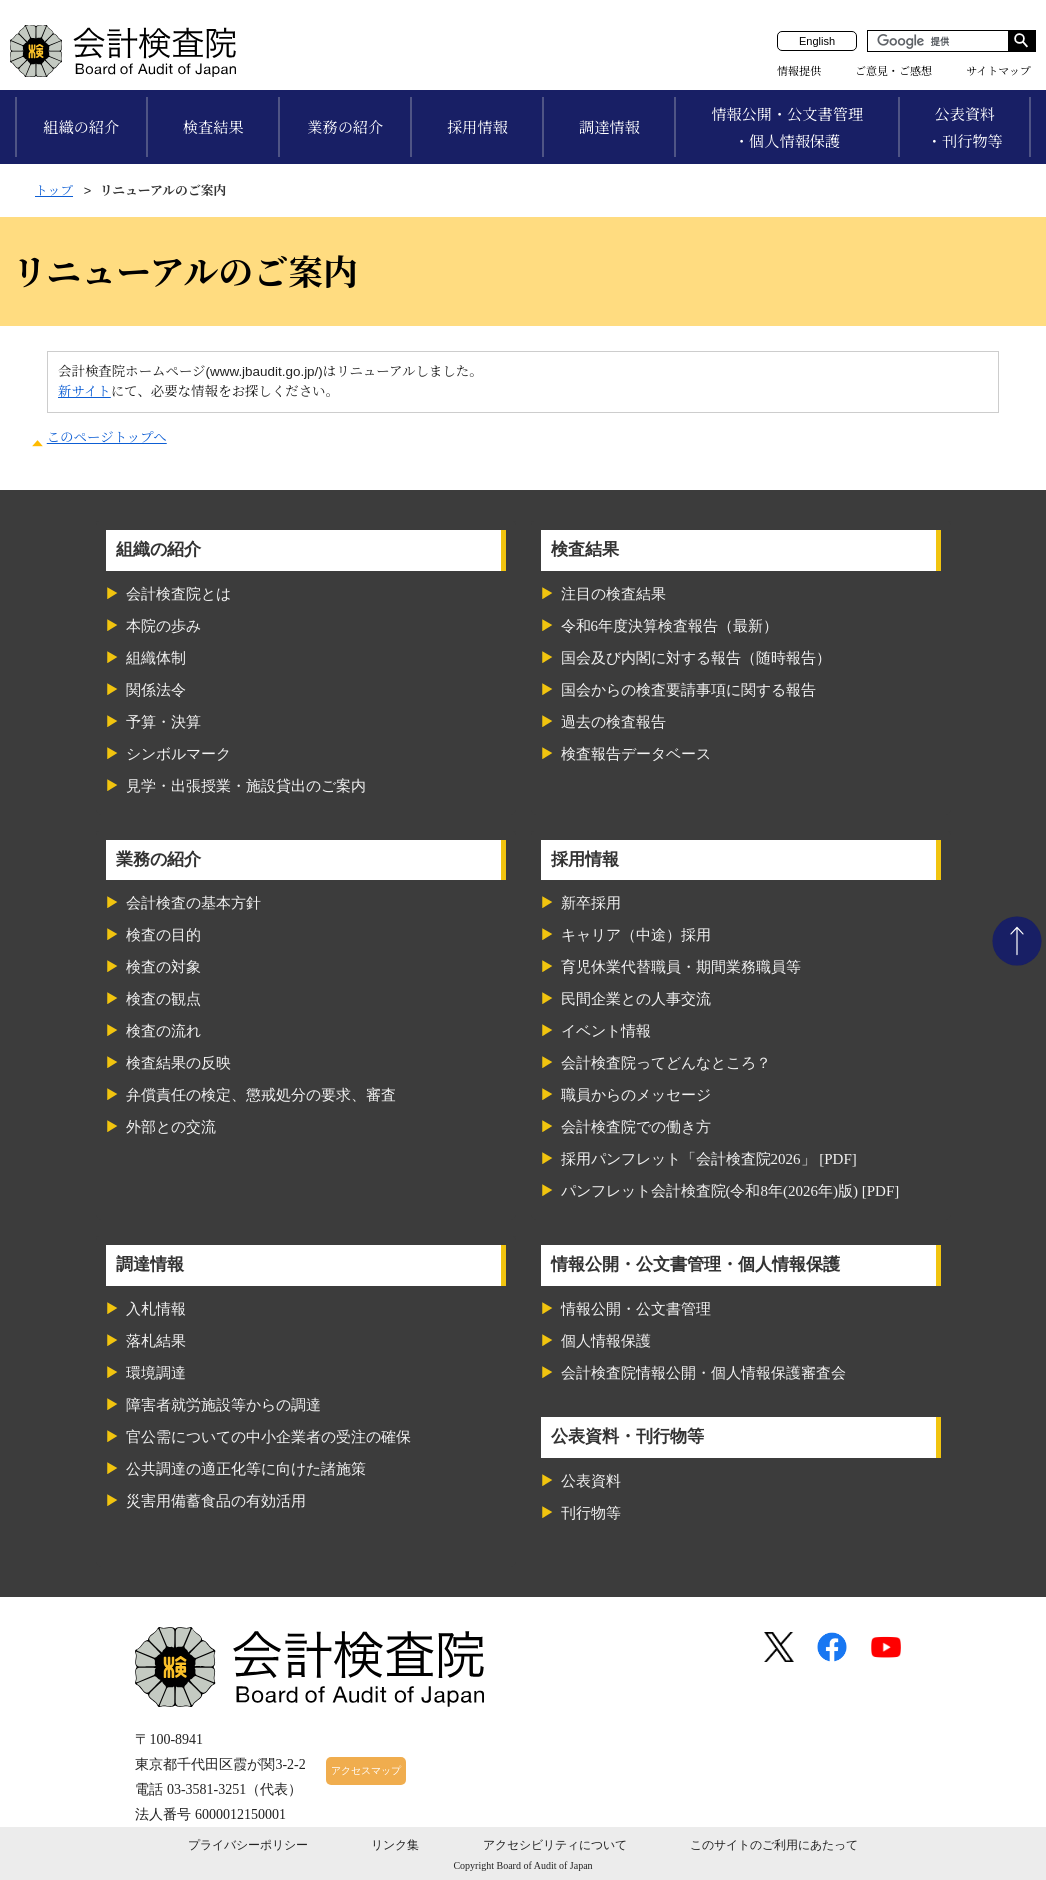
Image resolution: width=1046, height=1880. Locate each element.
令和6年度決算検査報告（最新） (670, 626)
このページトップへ (107, 437)
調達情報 (609, 127)
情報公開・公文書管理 (636, 1309)
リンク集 (395, 1845)
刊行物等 (591, 1513)
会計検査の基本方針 (193, 903)
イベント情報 (606, 1031)
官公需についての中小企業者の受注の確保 (268, 1437)
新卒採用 (591, 903)
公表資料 (591, 1481)
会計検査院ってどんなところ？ (666, 1063)
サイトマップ (998, 71)
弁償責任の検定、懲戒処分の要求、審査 (261, 1095)
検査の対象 (163, 967)
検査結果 (213, 127)
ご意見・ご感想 (893, 71)
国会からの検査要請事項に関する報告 (688, 690)
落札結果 (156, 1341)
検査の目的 (163, 935)
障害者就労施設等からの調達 (223, 1405)
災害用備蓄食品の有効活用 (216, 1501)
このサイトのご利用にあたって (774, 1845)
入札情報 (156, 1309)
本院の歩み (163, 626)
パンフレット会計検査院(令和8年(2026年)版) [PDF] (730, 1191)
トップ (54, 190)
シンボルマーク (178, 754)
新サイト (84, 391)
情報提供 (799, 71)
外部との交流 (171, 1127)
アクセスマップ (366, 1770)
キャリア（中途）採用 (636, 935)
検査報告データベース (636, 754)
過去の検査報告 (613, 722)
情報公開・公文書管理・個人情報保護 (787, 128)
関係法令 (156, 690)
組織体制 (156, 658)
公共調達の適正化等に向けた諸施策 (246, 1469)
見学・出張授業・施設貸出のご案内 (246, 786)
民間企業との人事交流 (636, 999)
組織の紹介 (81, 127)
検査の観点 (163, 999)
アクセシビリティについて (555, 1845)
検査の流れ (163, 1031)
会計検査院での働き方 (636, 1127)
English (817, 41)
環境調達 (156, 1373)
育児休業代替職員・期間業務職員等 (681, 967)
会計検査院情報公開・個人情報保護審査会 (703, 1373)
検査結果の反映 (178, 1063)
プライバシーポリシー (248, 1845)
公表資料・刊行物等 (965, 128)
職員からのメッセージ (636, 1095)
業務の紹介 (345, 127)
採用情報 (477, 127)
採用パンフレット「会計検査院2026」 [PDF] (709, 1159)
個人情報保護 (606, 1341)
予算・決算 (163, 722)
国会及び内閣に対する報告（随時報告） (696, 658)
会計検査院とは (178, 594)
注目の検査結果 (613, 594)
